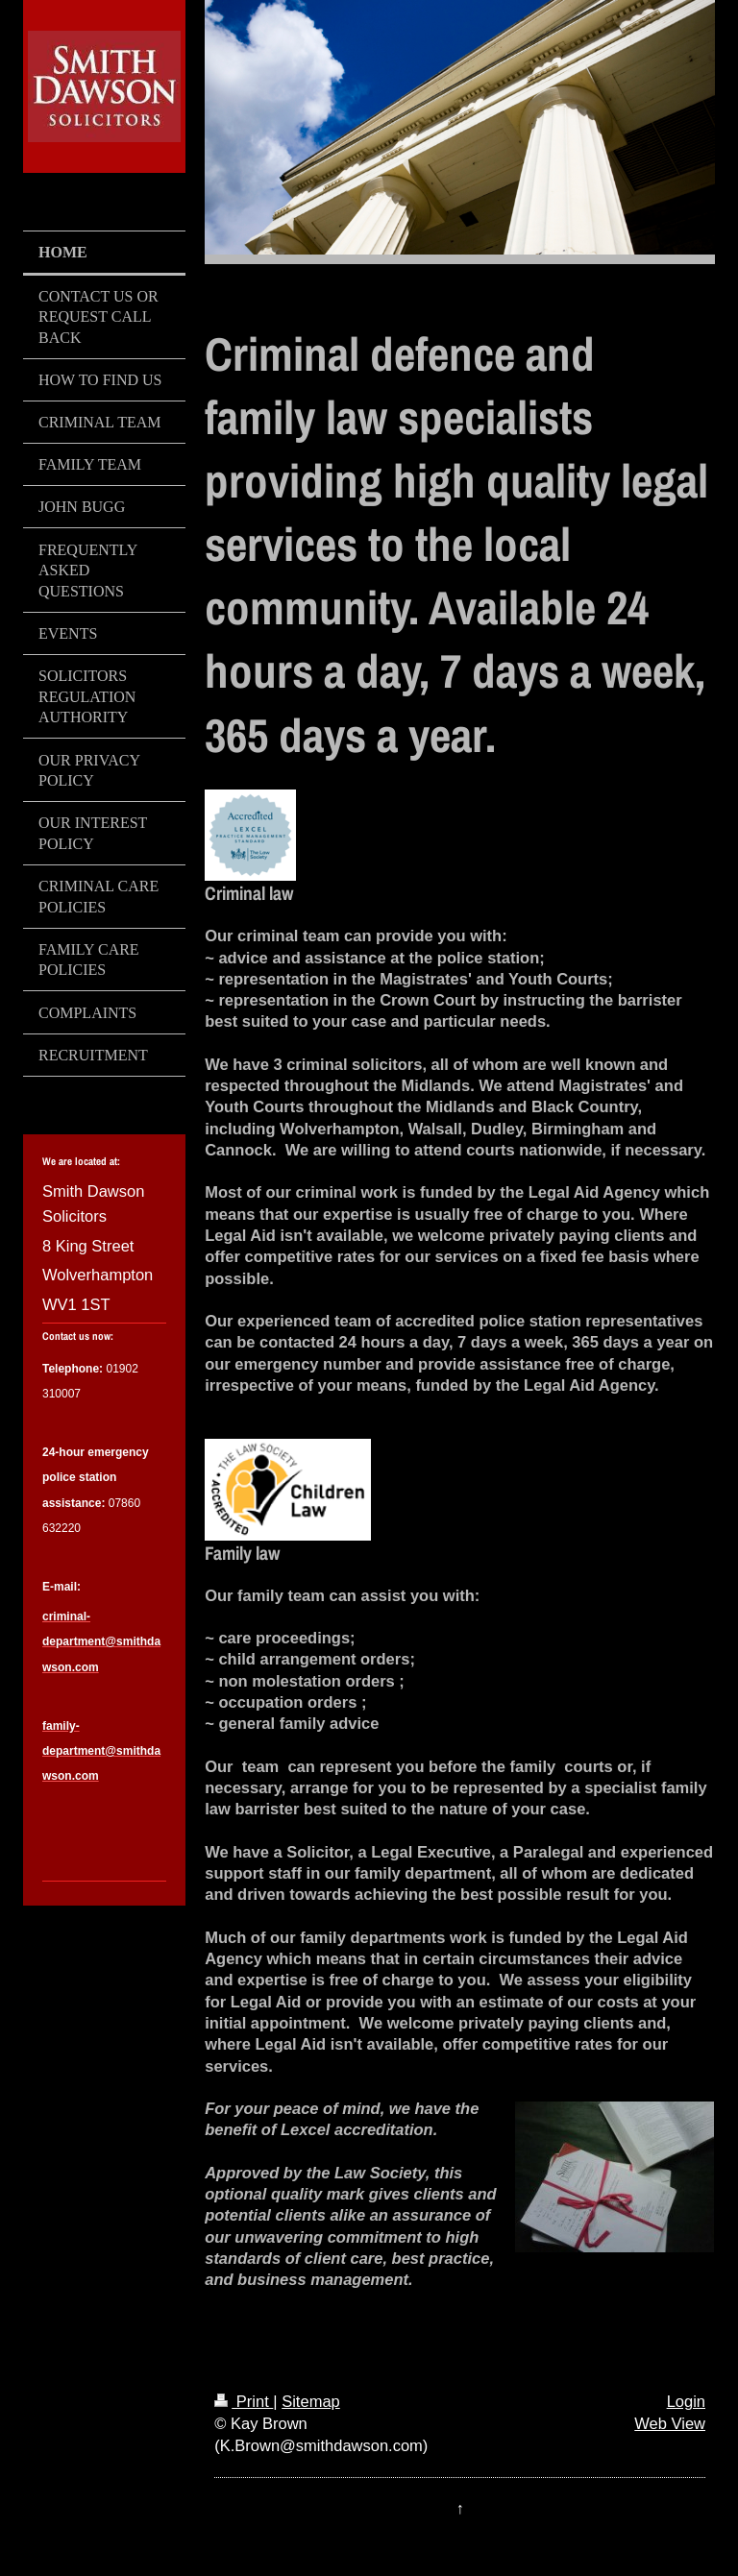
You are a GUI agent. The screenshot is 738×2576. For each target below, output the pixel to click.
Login (686, 2401)
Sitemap (311, 2401)
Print (243, 2401)
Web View (669, 2423)
